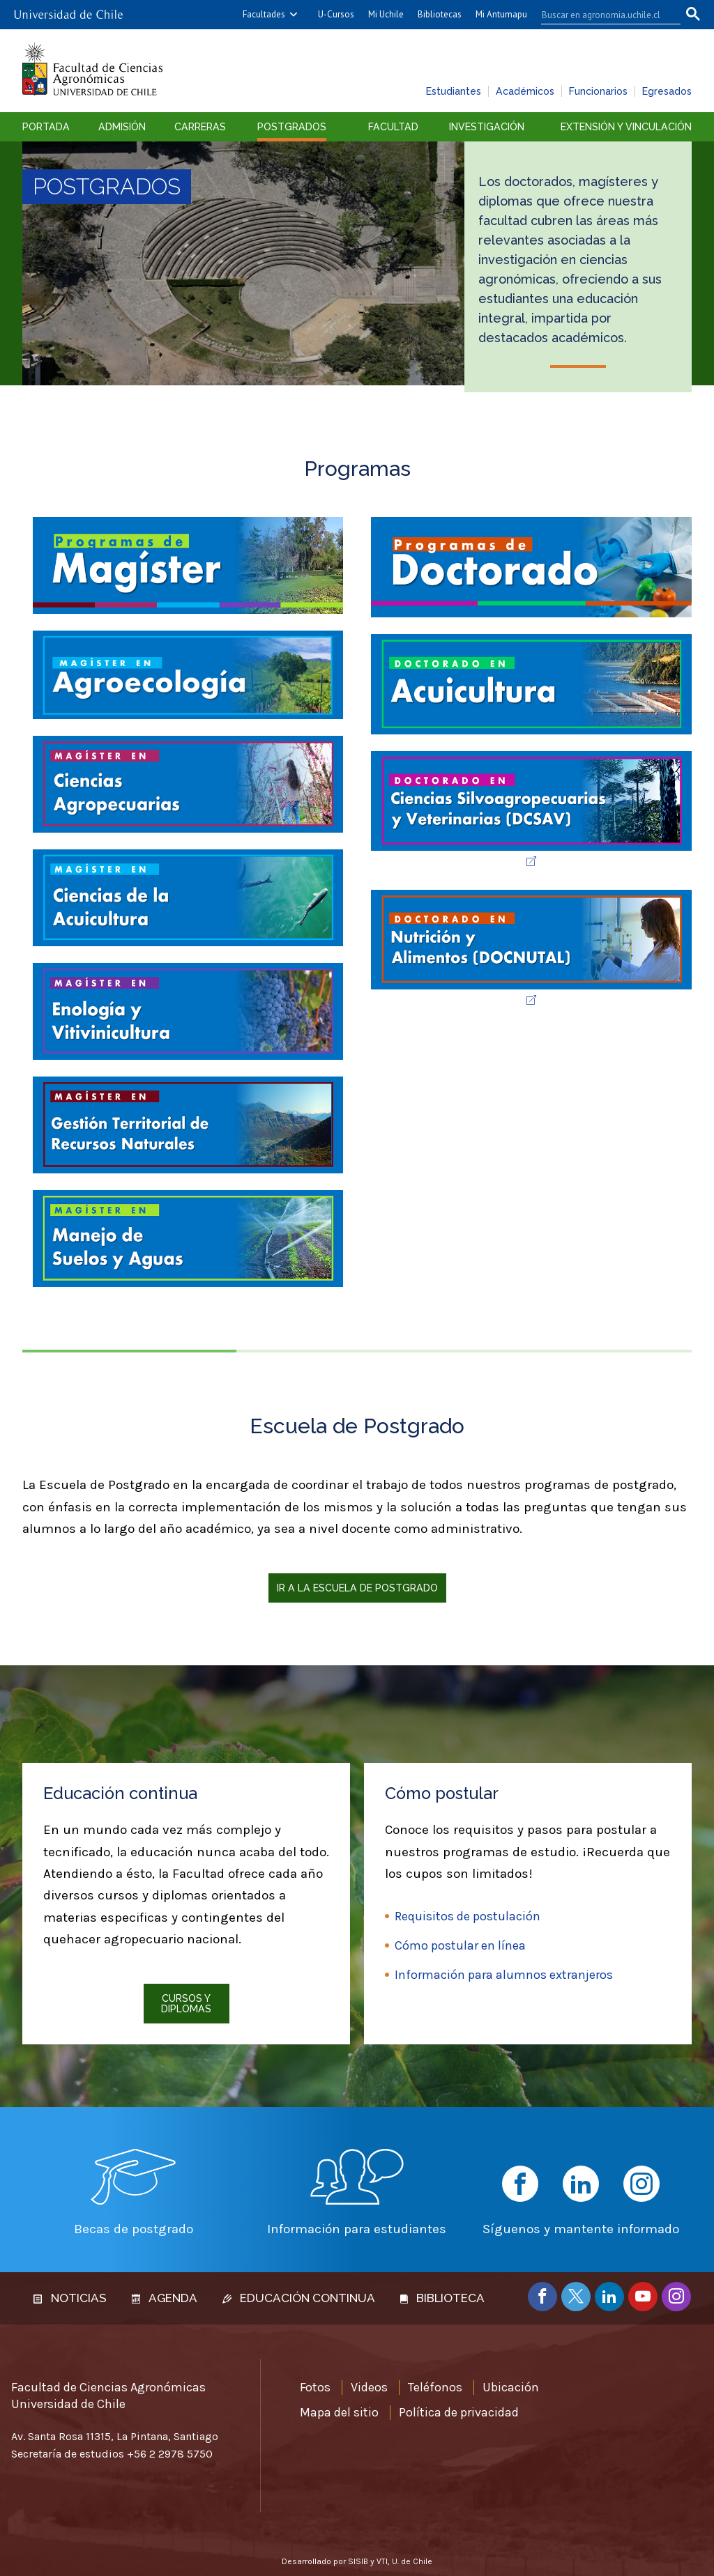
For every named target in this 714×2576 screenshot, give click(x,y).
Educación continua (298, 2298)
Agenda (164, 2298)
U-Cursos (336, 14)
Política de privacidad (459, 2412)
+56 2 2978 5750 (170, 2453)
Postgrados (291, 126)
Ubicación (511, 2387)
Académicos (525, 91)
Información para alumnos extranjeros (504, 1974)
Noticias (70, 2298)
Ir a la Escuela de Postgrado (357, 1588)
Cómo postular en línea (460, 1945)
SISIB (358, 2561)
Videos (369, 2387)
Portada (46, 126)
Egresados (667, 91)
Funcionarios (598, 91)
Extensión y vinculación (626, 126)
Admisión (122, 126)
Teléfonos (435, 2387)
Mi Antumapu (501, 14)
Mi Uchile (386, 14)
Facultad (393, 126)
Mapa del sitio (339, 2412)
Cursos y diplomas (186, 2003)
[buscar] (602, 14)
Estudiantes (453, 91)
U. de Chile (412, 2561)
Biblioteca (442, 2298)
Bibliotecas (440, 14)
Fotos (315, 2387)
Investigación (486, 126)
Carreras (200, 126)
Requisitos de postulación (467, 1916)
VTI (382, 2561)
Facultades (264, 14)
